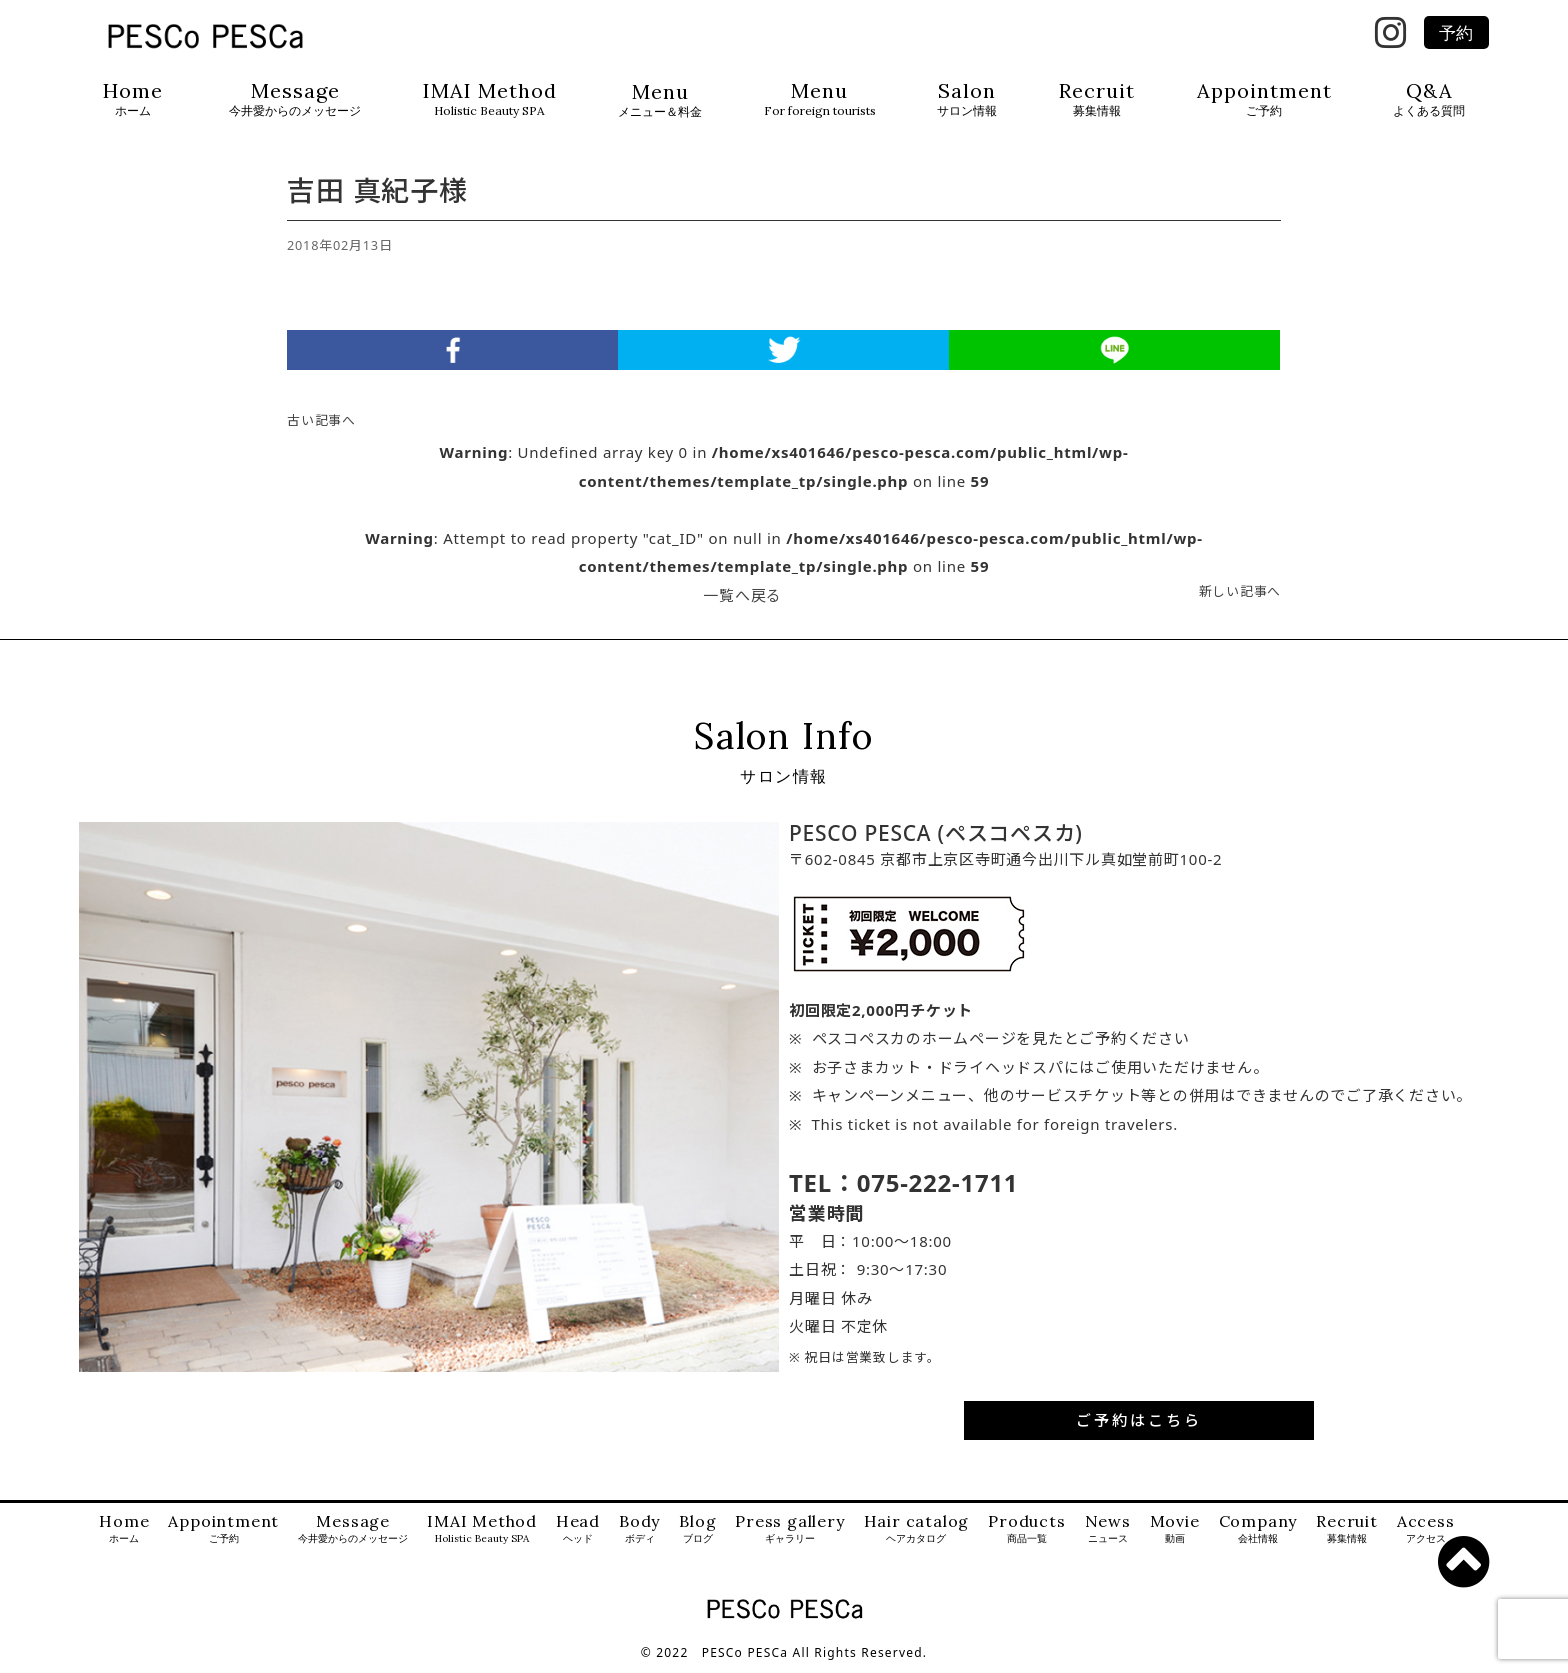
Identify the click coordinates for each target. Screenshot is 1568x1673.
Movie (1175, 1534)
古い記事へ (321, 425)
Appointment (1264, 99)
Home (133, 99)
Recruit (1097, 99)
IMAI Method (490, 99)
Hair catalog (917, 1534)
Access (1426, 1534)
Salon (967, 99)
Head (578, 1534)
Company (1258, 1534)
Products (1026, 1534)
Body (639, 1534)
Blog (697, 1534)
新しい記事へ (1240, 596)
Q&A (1429, 99)
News (1108, 1534)
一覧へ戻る (742, 600)
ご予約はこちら (1139, 1425)
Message (295, 99)
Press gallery (789, 1534)
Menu (660, 100)
